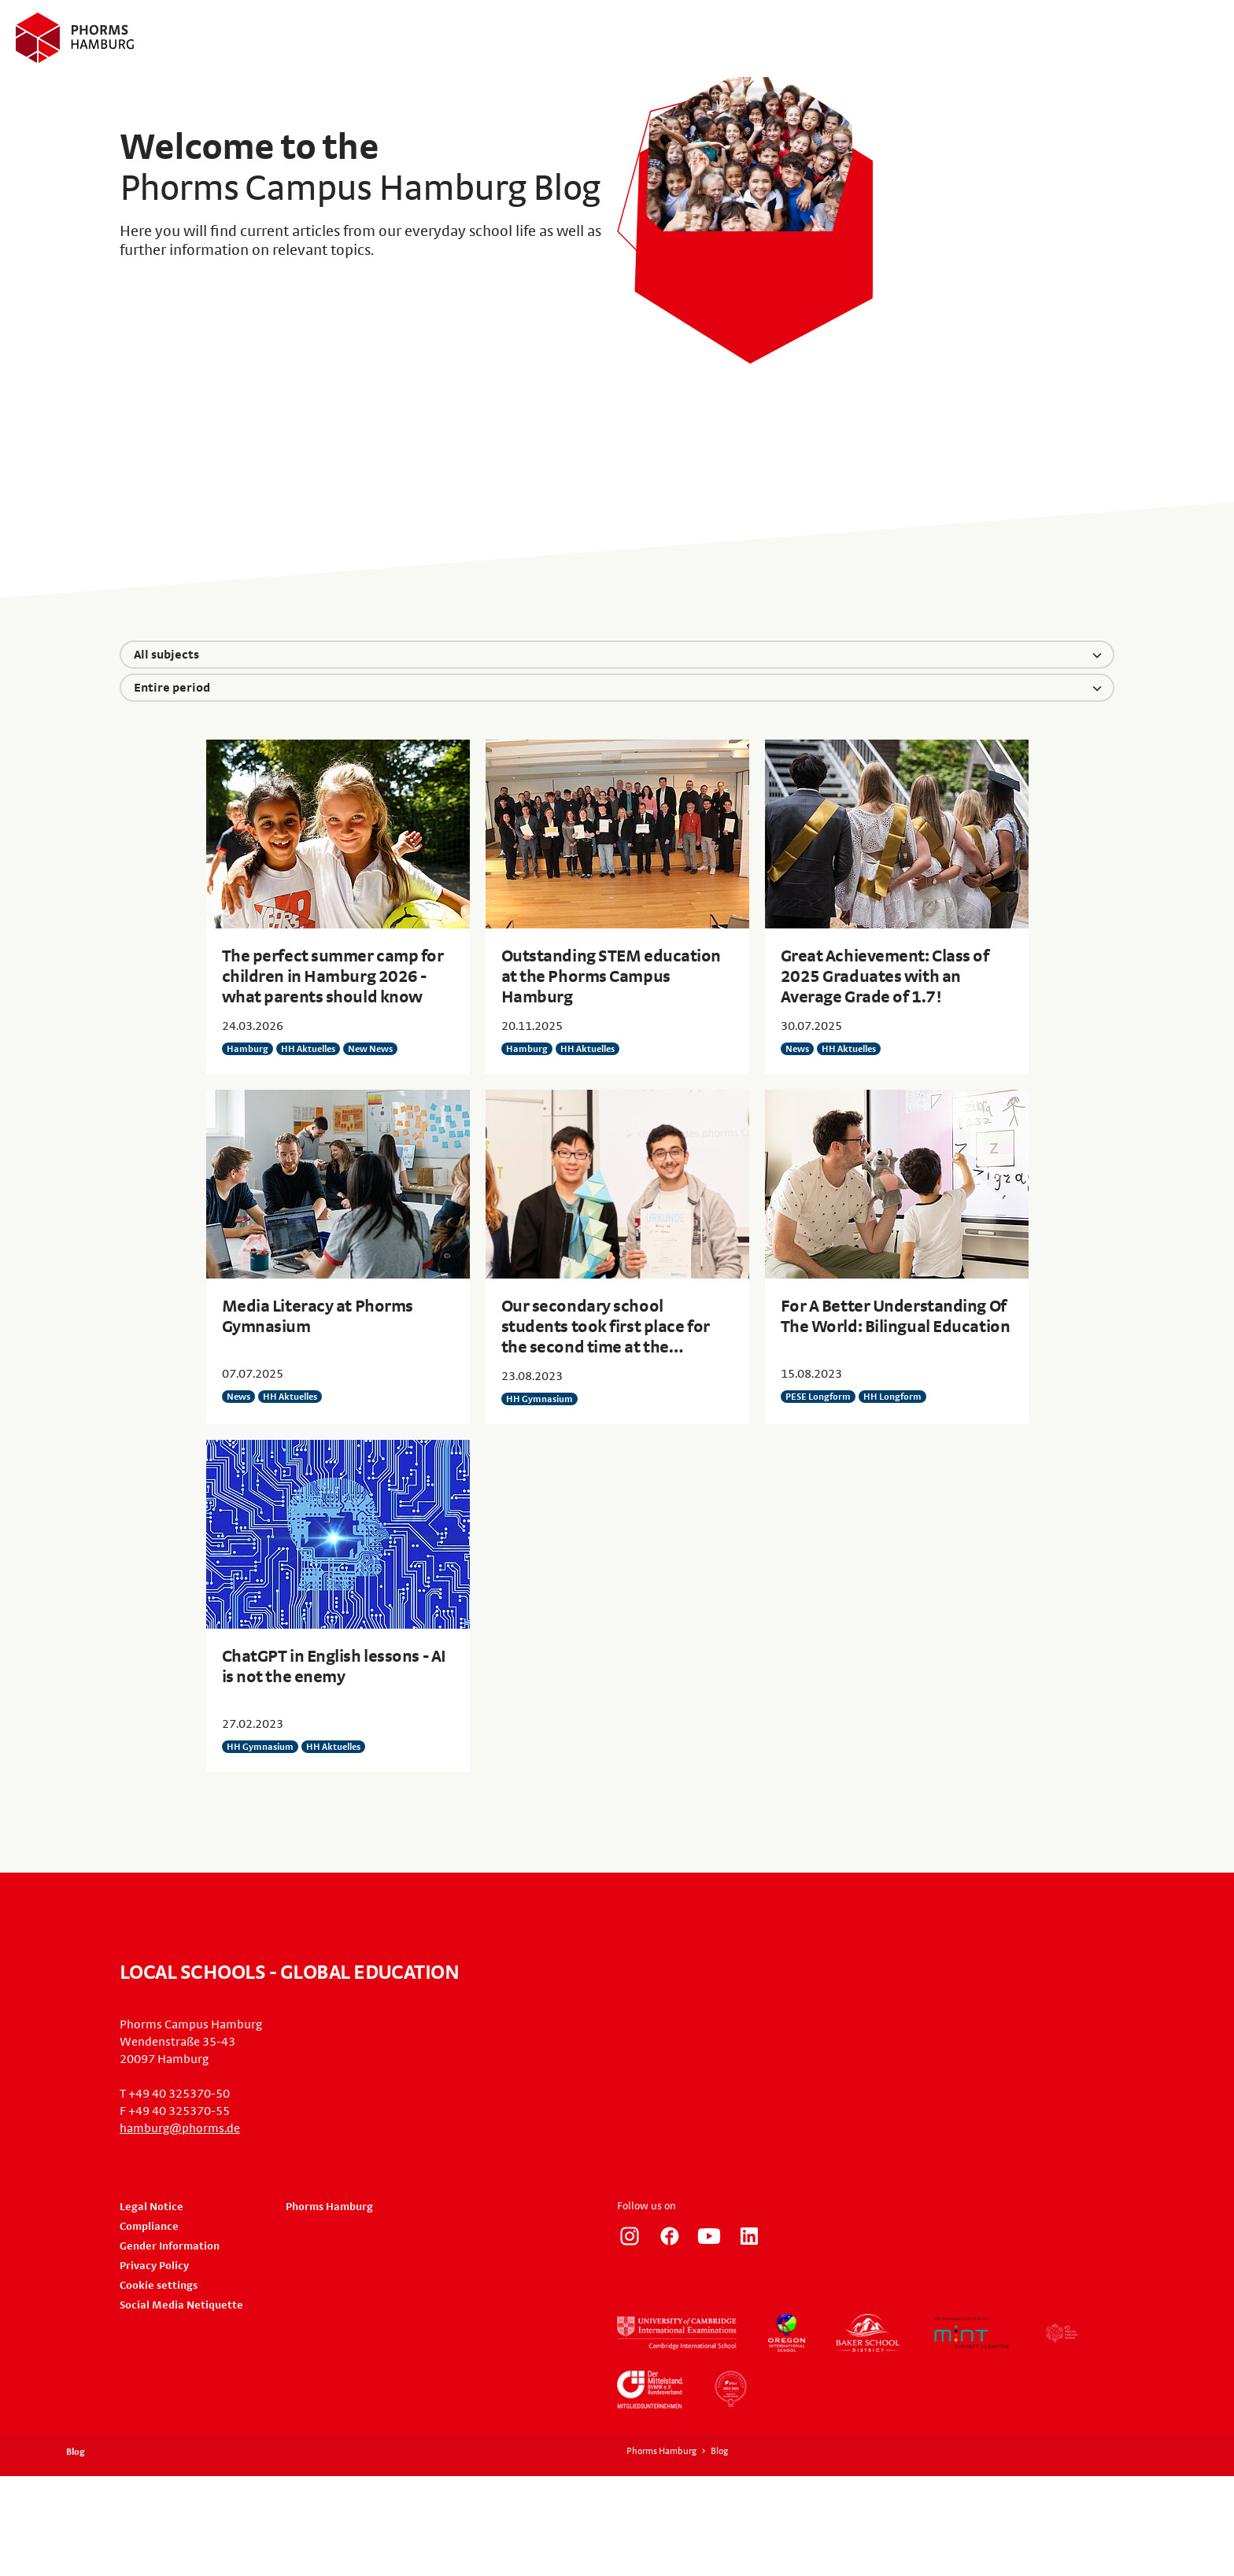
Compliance (149, 2226)
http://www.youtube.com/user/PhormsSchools (709, 2236)
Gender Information (170, 2246)
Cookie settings (159, 2285)
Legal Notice (151, 2206)
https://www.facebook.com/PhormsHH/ (669, 2236)
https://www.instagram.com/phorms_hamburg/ (629, 2236)
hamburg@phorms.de (180, 2128)
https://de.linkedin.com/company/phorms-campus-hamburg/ (749, 2236)
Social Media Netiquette (181, 2305)
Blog (75, 2451)
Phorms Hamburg (329, 2206)
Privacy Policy (154, 2266)
